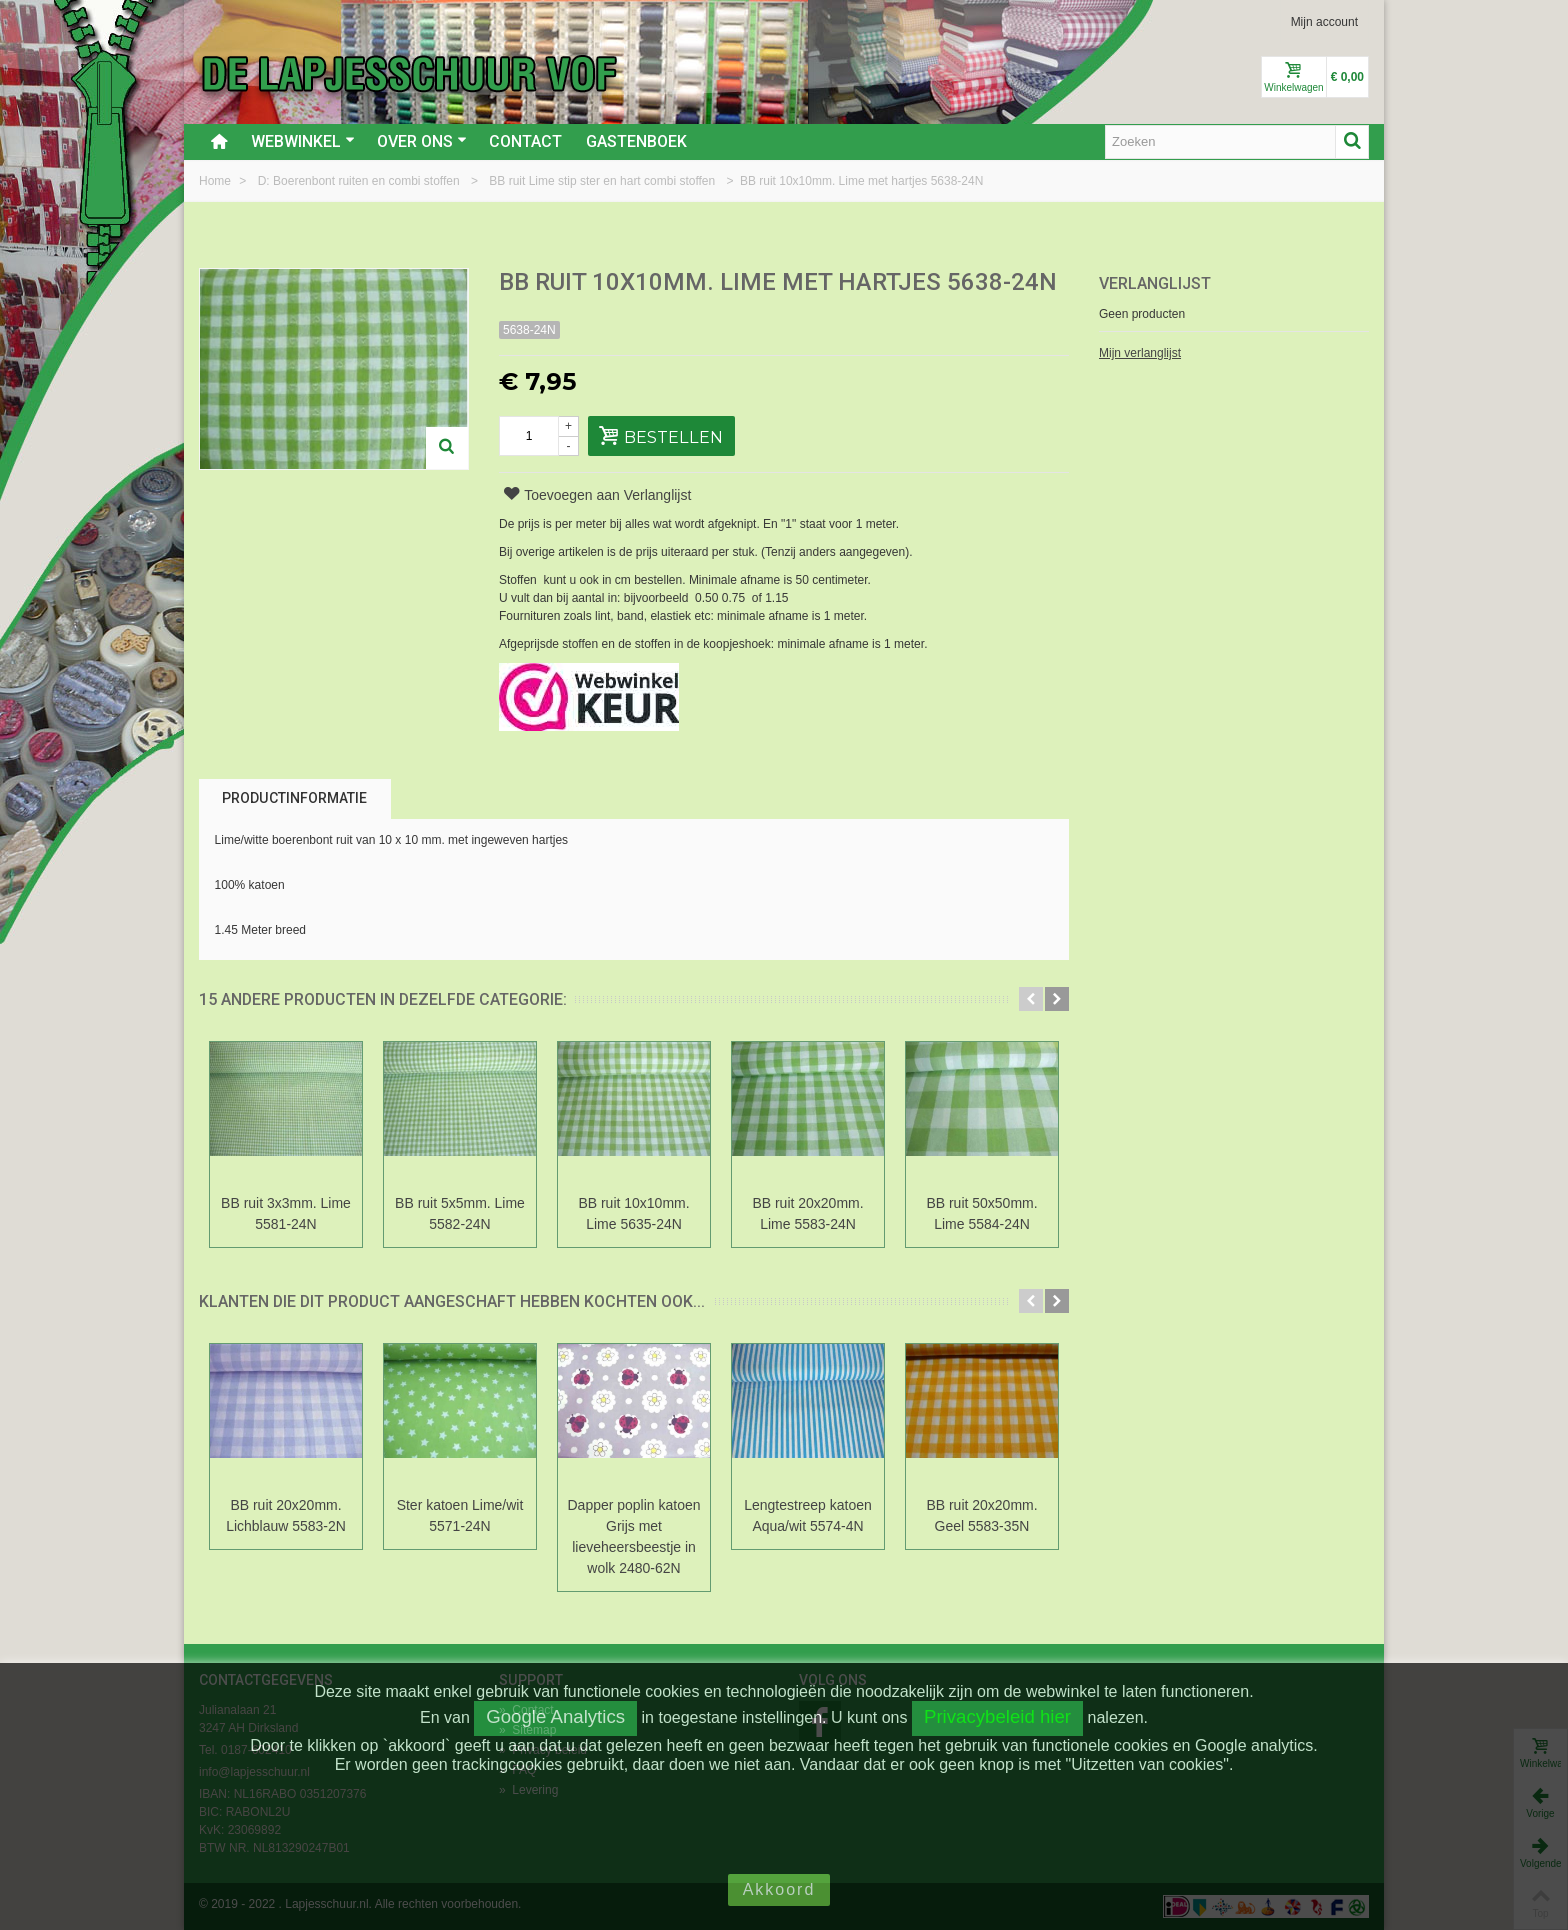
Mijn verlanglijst (1140, 353)
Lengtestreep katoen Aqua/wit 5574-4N (808, 1515)
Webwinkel (303, 141)
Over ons (422, 141)
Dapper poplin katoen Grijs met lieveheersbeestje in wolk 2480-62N (634, 1536)
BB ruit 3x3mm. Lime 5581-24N (286, 1213)
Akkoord (779, 1889)
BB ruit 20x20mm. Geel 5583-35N (981, 1515)
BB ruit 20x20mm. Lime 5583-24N (807, 1213)
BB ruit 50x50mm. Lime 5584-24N (981, 1213)
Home (216, 181)
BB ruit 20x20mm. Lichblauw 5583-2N (286, 1515)
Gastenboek (636, 141)
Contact (525, 141)
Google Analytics (555, 1716)
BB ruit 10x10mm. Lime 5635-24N (633, 1213)
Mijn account (1324, 22)
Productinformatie (294, 798)
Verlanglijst (1155, 283)
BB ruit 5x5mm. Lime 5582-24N (460, 1213)
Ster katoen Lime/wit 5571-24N (460, 1515)
